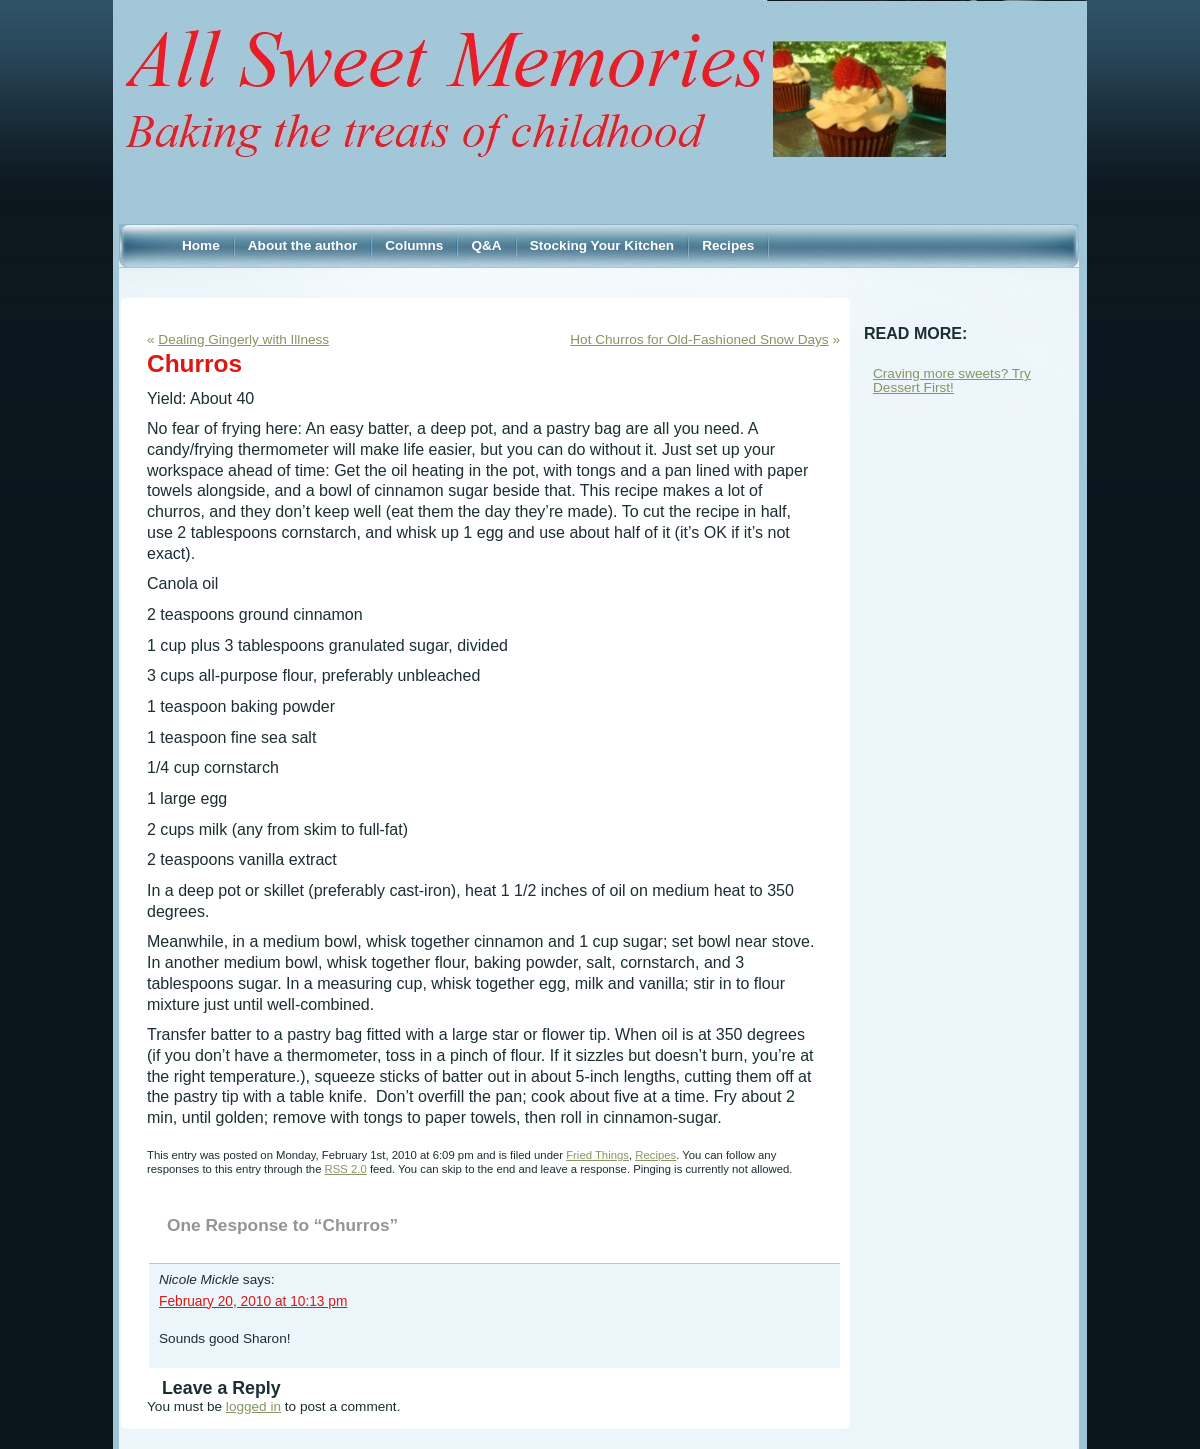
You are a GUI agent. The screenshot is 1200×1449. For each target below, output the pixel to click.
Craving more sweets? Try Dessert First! (952, 380)
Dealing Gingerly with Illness (243, 339)
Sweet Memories (600, 69)
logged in (253, 1406)
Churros (194, 363)
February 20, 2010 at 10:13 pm (253, 1301)
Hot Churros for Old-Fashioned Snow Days (699, 339)
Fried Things (597, 1155)
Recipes (655, 1155)
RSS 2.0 (346, 1169)
